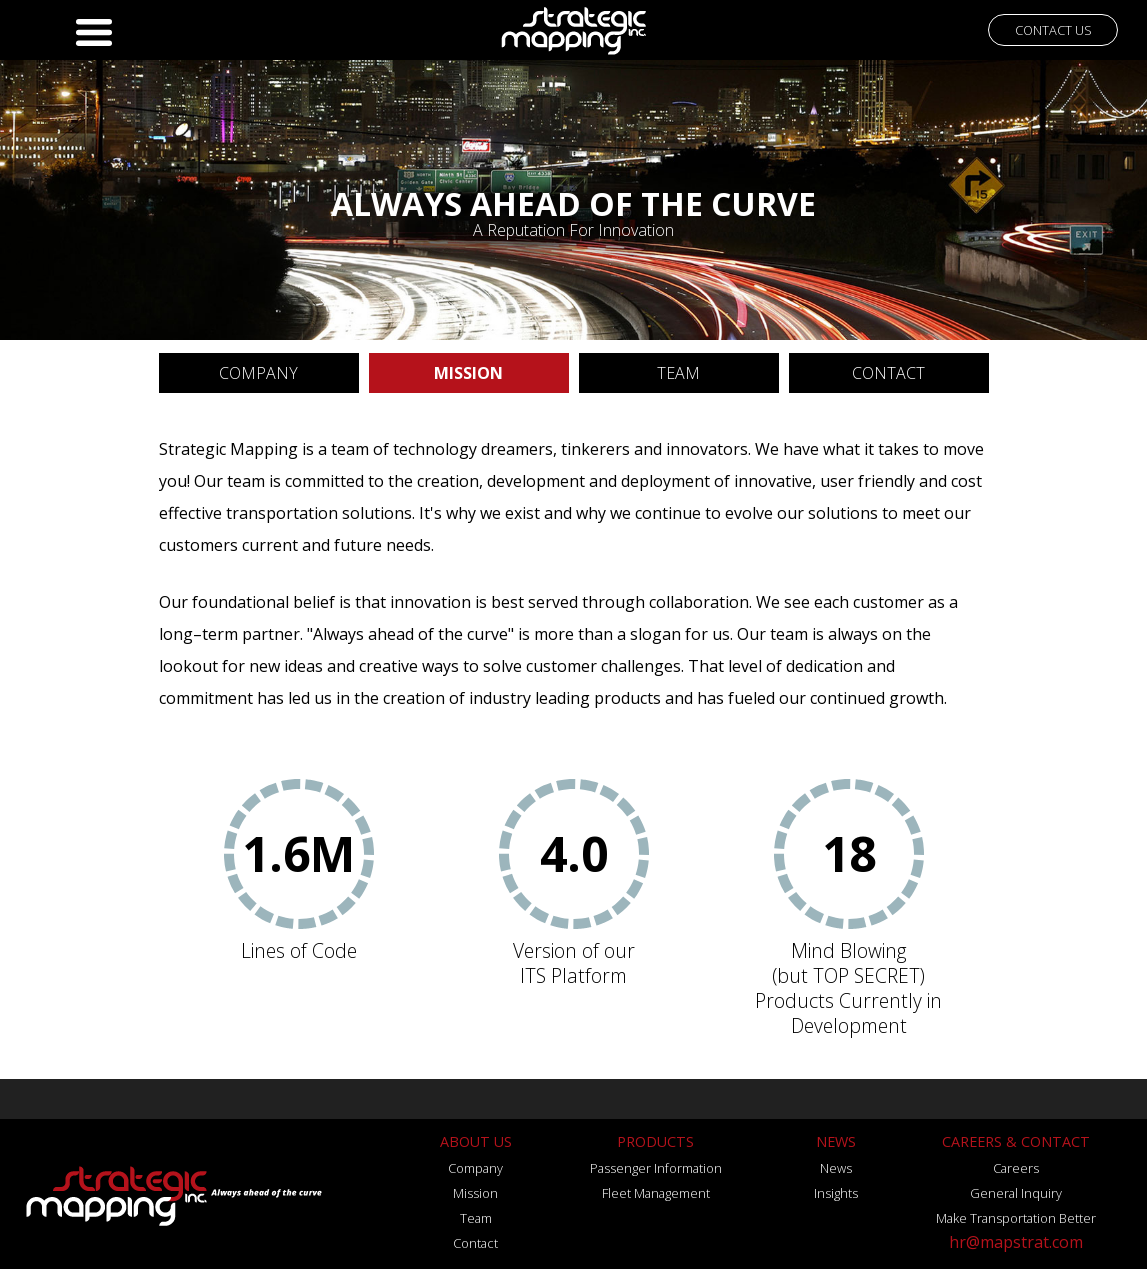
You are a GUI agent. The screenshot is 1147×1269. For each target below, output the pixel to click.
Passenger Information (656, 1168)
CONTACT (888, 373)
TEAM (678, 373)
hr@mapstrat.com (1016, 1242)
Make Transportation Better (1016, 1218)
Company (475, 1168)
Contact (475, 1243)
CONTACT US (1053, 30)
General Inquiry (1016, 1193)
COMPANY (258, 373)
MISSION (468, 373)
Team (476, 1218)
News (836, 1168)
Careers (1016, 1168)
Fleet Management (656, 1193)
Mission (475, 1193)
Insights (836, 1193)
